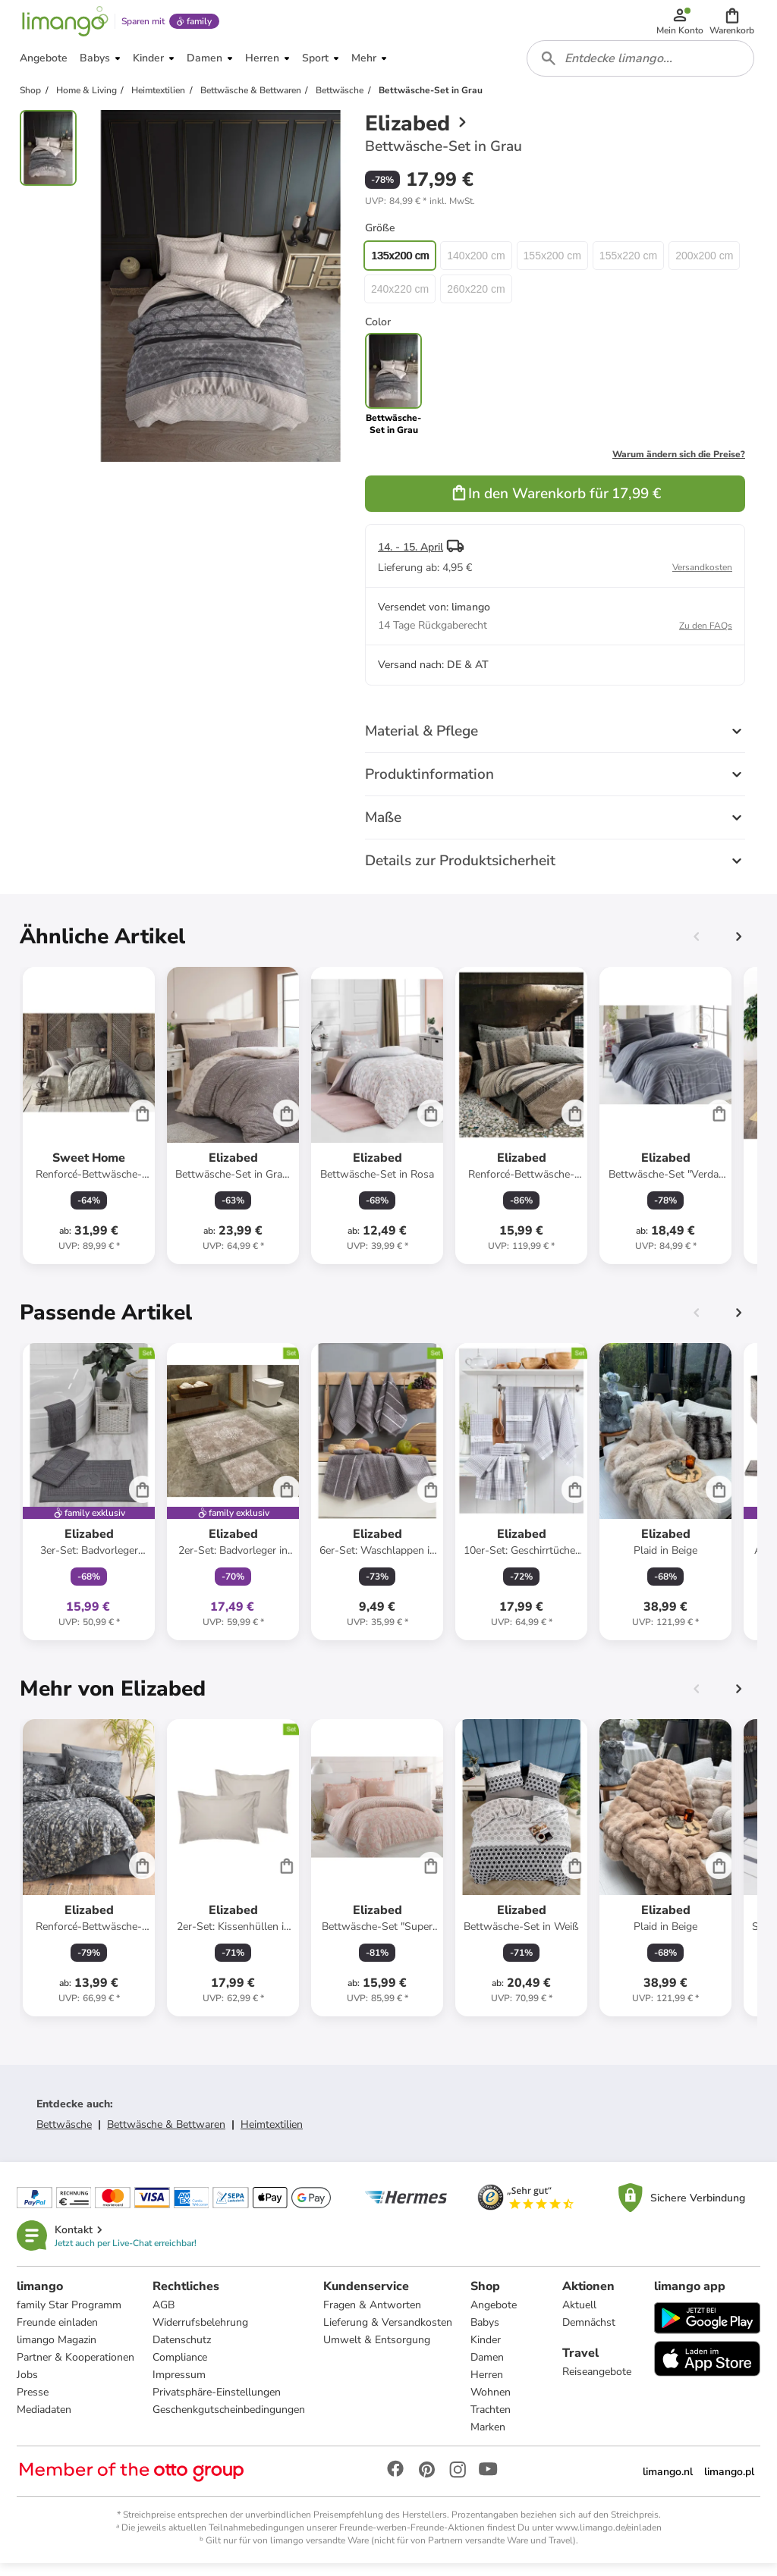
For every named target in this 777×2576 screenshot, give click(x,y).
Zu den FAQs (705, 635)
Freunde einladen (58, 2334)
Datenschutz (183, 2351)
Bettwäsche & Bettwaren (166, 2134)
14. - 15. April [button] (410, 557)
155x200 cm (552, 265)
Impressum (180, 2386)
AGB (165, 2316)
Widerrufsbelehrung (202, 2334)
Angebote (495, 2316)
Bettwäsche (64, 2134)
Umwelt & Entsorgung (378, 2351)
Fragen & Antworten (374, 2316)
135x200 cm (400, 265)
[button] (733, 24)
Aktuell (579, 2316)
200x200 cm (704, 265)
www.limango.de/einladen (608, 2539)
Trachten (492, 2421)
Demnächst (588, 2334)
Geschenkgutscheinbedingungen (230, 2421)
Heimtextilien (272, 2134)
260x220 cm (476, 299)
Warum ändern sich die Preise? (678, 464)
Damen (488, 2368)
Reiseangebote (596, 2383)
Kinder (487, 2351)
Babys (486, 2334)
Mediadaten (45, 2421)
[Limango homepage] (63, 24)
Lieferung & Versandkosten (389, 2334)
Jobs (28, 2386)
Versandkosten (702, 577)
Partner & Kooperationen (77, 2368)
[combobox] (642, 67)
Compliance (181, 2368)
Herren (488, 2386)
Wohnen (492, 2403)
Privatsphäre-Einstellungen (218, 2403)
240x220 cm (400, 299)
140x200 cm (476, 265)
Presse (34, 2403)
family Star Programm (70, 2316)
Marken (489, 2438)
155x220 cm (628, 265)
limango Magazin (58, 2351)
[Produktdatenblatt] (89, 1125)
